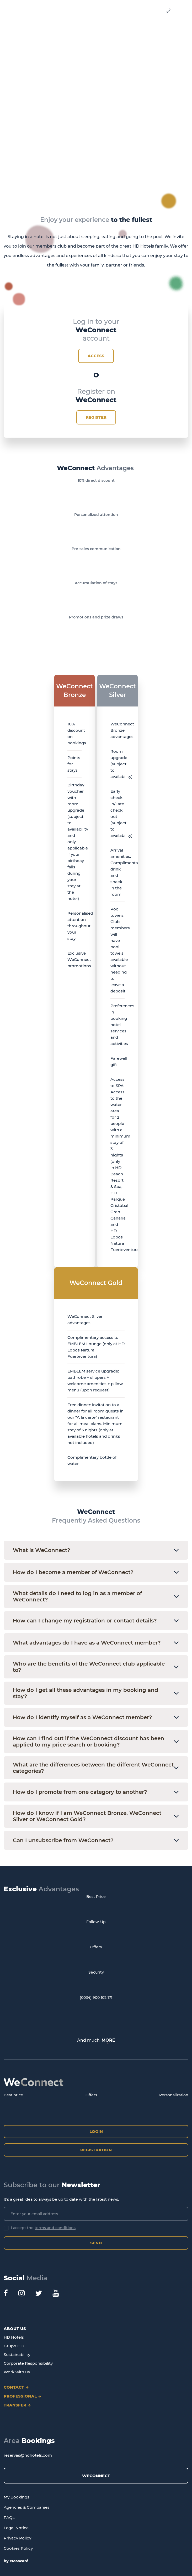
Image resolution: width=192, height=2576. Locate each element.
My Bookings (16, 2497)
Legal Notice (16, 2527)
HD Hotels (14, 2337)
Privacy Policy (17, 2538)
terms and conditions (55, 2227)
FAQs (9, 2517)
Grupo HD (14, 2345)
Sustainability (17, 2354)
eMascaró (19, 2561)
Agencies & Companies (27, 2507)
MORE (108, 2040)
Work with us (17, 2371)
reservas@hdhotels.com (28, 2455)
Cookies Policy (18, 2548)
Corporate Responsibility (28, 2363)
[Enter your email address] (96, 2214)
